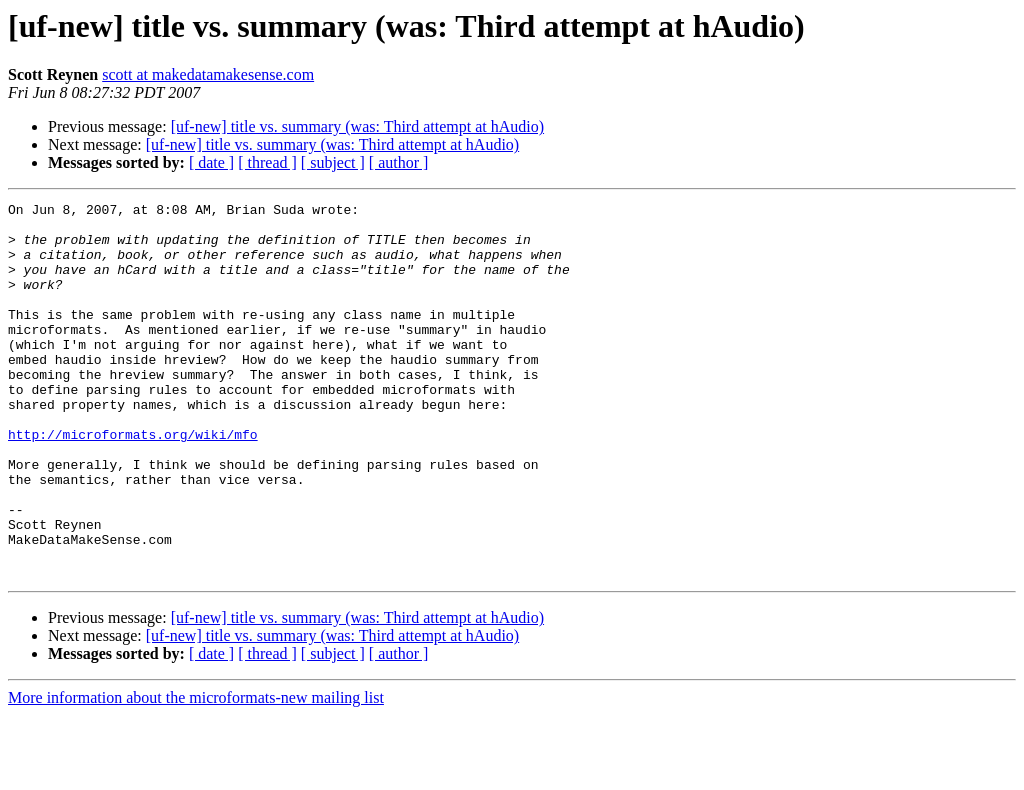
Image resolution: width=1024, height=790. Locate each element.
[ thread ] (267, 162)
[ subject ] (333, 162)
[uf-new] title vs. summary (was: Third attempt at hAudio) (357, 126)
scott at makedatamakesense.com (208, 74)
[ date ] (211, 162)
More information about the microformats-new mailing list (196, 772)
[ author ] (399, 162)
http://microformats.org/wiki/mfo (133, 482)
